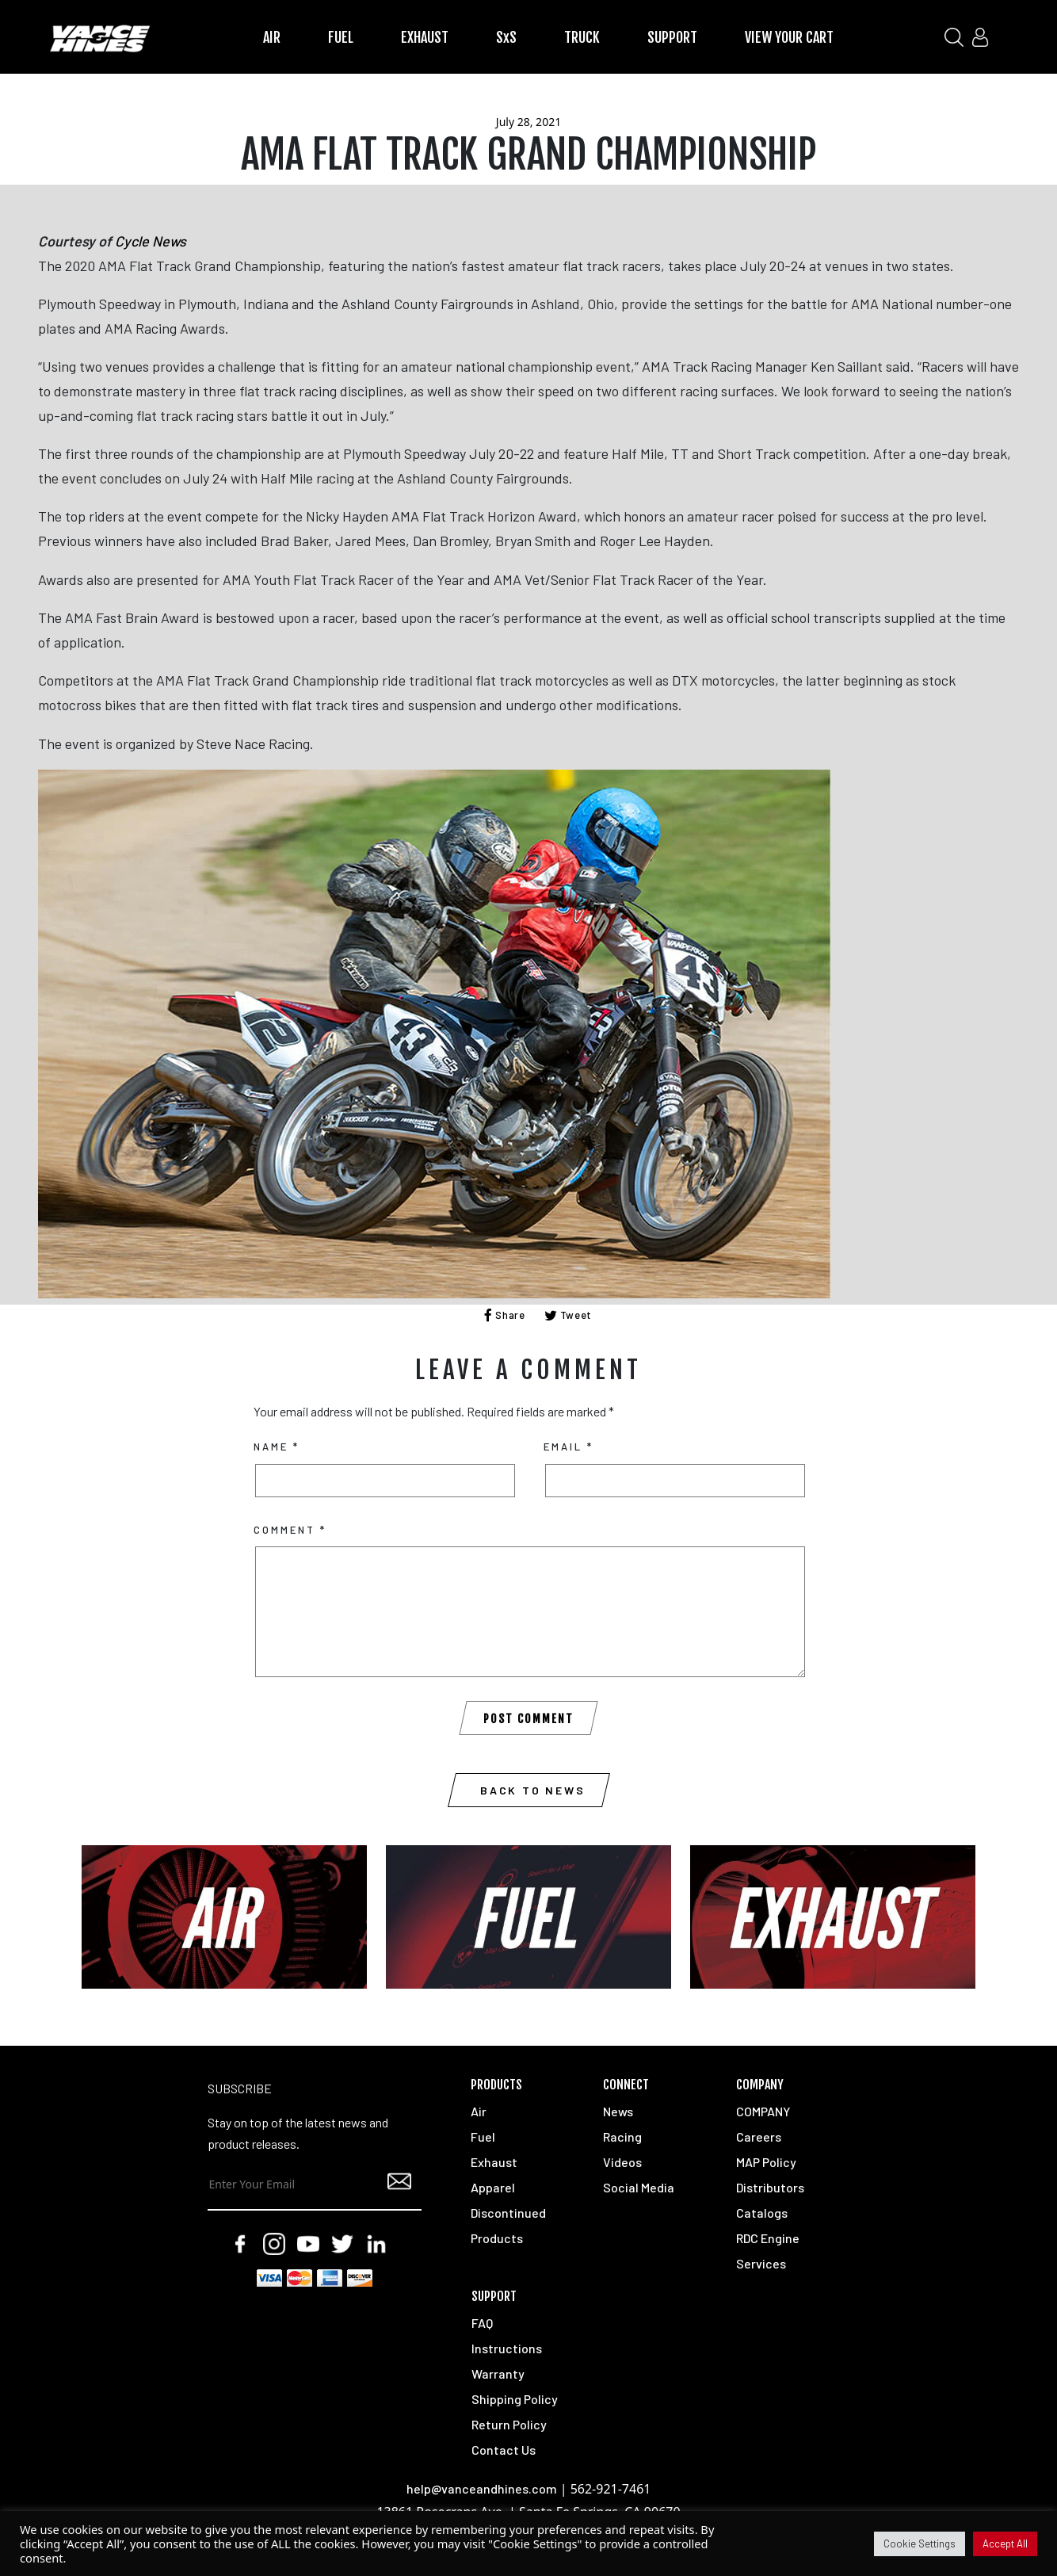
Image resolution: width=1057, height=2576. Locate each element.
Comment (290, 1529)
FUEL (340, 37)
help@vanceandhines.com (481, 2488)
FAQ (482, 2322)
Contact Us (503, 2449)
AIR (271, 37)
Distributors (770, 2187)
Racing (622, 2136)
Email (568, 1446)
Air (479, 2111)
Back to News (533, 1790)
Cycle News (150, 241)
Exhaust (494, 2161)
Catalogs (762, 2212)
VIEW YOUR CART (789, 37)
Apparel (493, 2187)
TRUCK (582, 37)
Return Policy (509, 2424)
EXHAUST (424, 37)
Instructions (506, 2348)
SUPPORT (672, 37)
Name (277, 1446)
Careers (758, 2136)
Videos (622, 2161)
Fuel (483, 2136)
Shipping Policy (514, 2398)
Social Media (638, 2187)
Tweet (568, 1315)
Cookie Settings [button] (919, 2543)
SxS (506, 37)
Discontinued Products (508, 2225)
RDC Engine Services (767, 2250)
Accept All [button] (1005, 2543)
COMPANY (763, 2111)
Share (504, 1315)
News (618, 2111)
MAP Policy (766, 2161)
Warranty (498, 2373)
